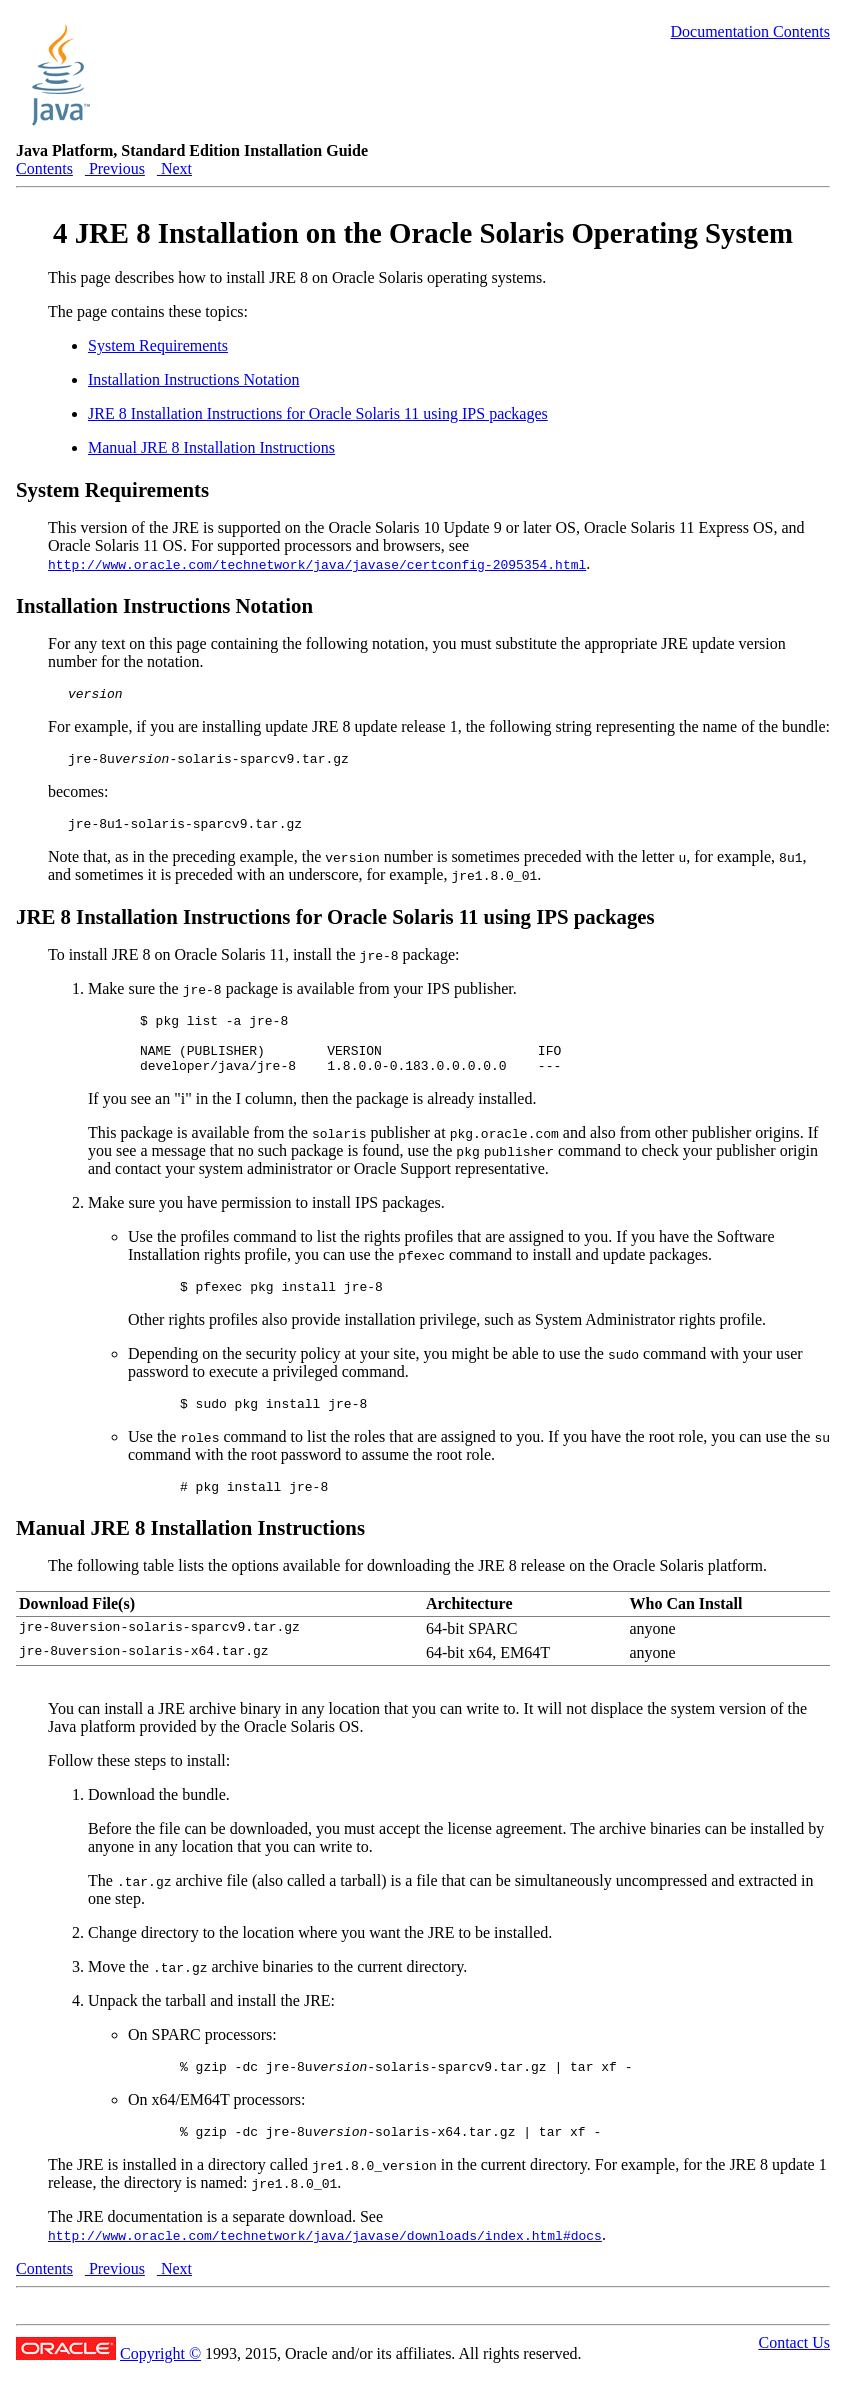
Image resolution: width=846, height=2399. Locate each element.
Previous (115, 168)
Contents (44, 168)
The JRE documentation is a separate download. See (215, 2252)
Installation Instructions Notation (194, 379)
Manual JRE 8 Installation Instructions (211, 447)
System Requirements (158, 345)
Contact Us (794, 2378)
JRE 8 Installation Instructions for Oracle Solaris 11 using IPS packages (318, 413)
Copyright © (160, 2389)
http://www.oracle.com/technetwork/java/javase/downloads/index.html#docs (325, 2271)
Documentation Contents (750, 31)
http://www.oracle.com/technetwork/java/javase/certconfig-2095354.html (317, 564)
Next (174, 168)
